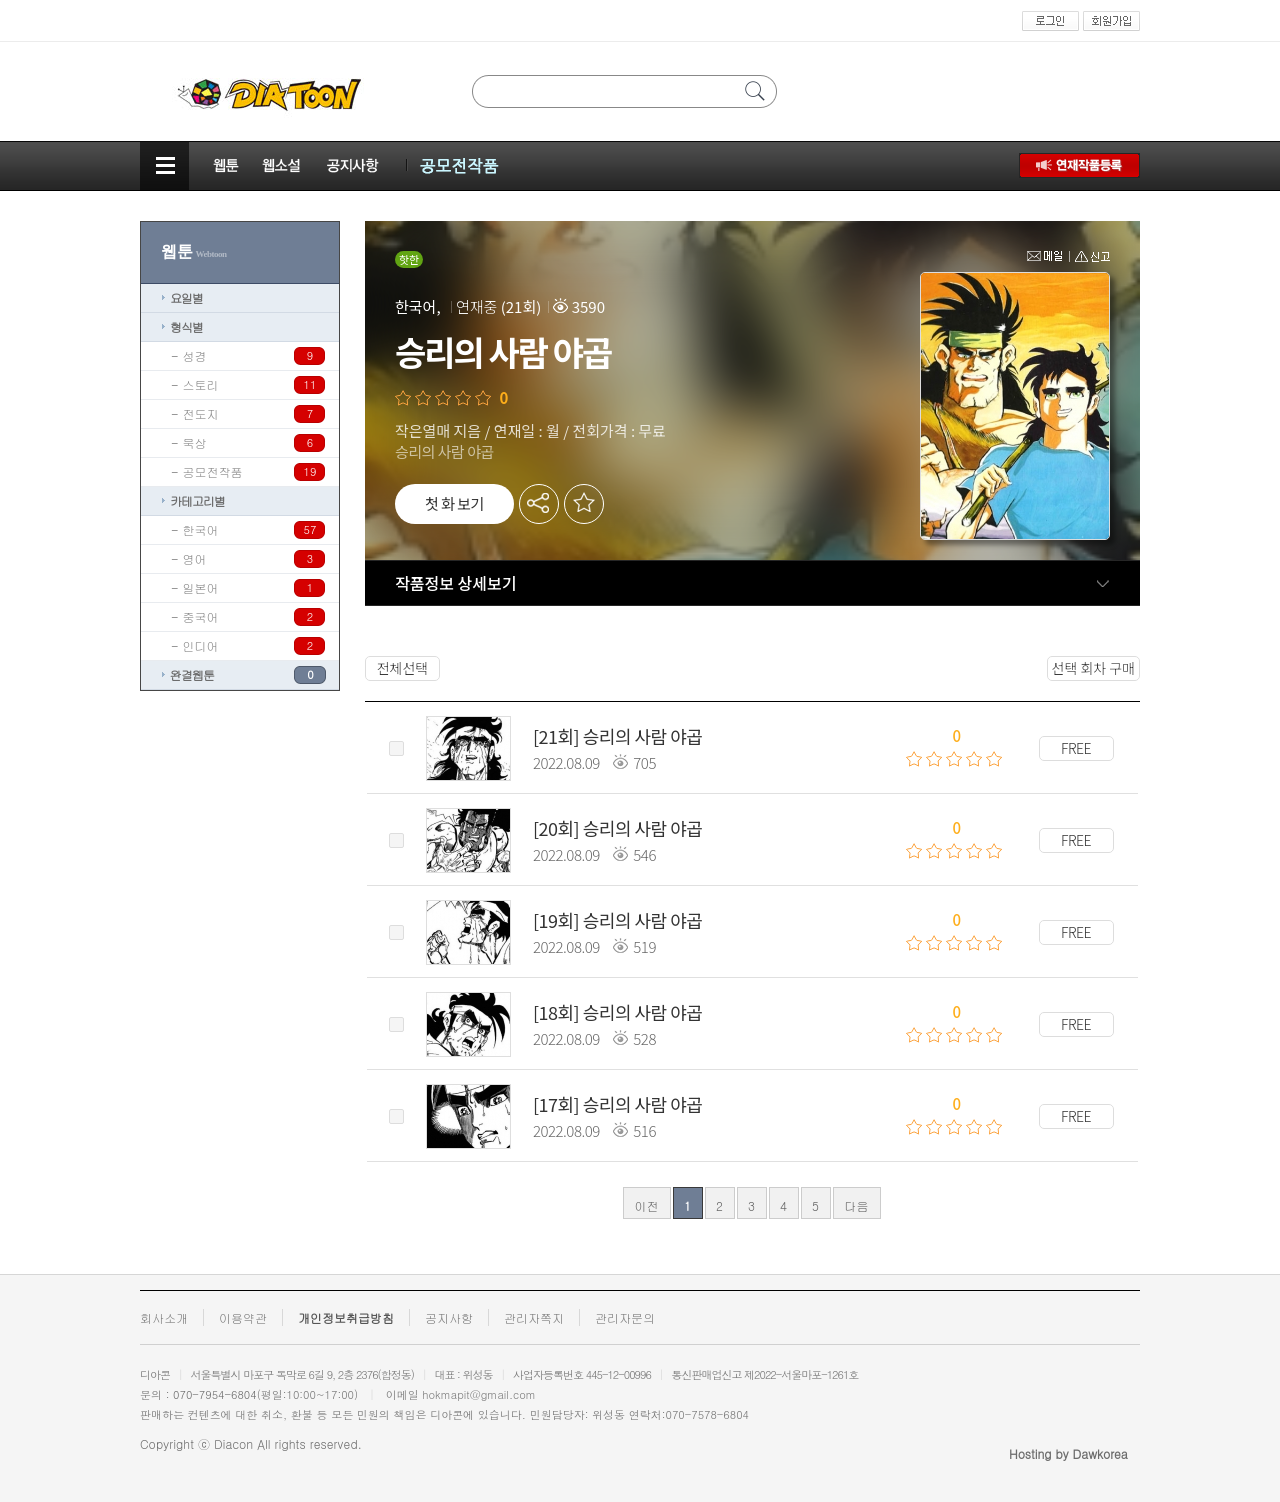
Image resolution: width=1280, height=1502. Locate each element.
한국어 (201, 529)
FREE (1076, 748)
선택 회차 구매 (1093, 668)
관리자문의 (625, 1317)
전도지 (201, 413)
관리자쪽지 (534, 1317)
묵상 (195, 442)
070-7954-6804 (215, 1394)
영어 (195, 558)
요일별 (186, 297)
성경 (195, 355)
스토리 (201, 384)
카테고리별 (197, 500)
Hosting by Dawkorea (1068, 1453)
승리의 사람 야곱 (642, 736)
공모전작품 (213, 471)
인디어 (201, 645)
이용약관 (243, 1317)
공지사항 (449, 1317)
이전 (647, 1205)
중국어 (201, 616)
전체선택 (403, 668)
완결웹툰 (192, 674)
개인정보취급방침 (346, 1317)
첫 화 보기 (454, 503)
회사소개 (164, 1317)
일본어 (201, 587)
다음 (857, 1205)
